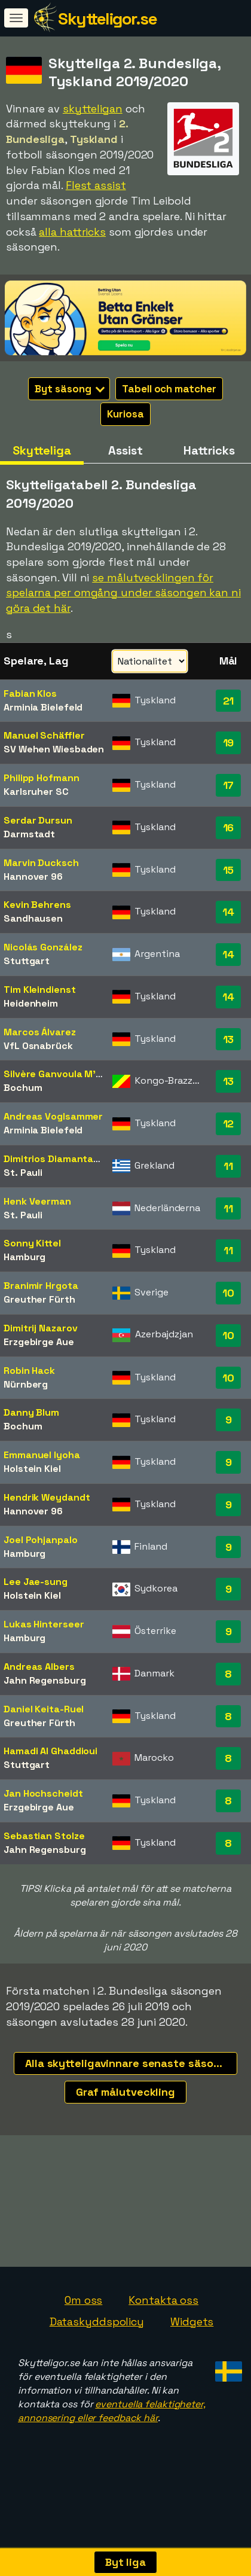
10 (228, 1293)
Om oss (83, 2312)
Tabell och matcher (169, 388)
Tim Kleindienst (40, 989)
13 (228, 1039)
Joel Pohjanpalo (41, 1540)
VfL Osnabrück (38, 1045)
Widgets (191, 2333)
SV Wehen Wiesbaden (54, 749)
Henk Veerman (37, 1201)
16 (228, 827)
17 (228, 785)
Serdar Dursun (38, 820)
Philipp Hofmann (41, 778)
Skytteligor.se (107, 18)
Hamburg (24, 1257)
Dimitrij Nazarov (40, 1328)
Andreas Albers (39, 1666)
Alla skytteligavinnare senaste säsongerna (131, 2063)
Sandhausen (33, 918)
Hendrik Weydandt (47, 1497)
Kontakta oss (163, 2312)
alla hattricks (72, 232)
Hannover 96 (33, 876)
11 (228, 1166)
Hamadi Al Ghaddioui (50, 1751)
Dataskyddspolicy (97, 2333)
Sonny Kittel (32, 1243)
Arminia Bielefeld (43, 707)
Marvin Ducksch (41, 862)
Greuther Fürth (39, 1299)
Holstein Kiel (32, 1468)
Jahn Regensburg (45, 1680)
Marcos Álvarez (40, 1032)
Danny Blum (31, 1412)
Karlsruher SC (36, 791)
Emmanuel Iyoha (42, 1455)
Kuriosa (125, 413)
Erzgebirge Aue (39, 1342)
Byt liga (125, 2562)
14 (228, 912)
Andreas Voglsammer (53, 1116)
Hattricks (209, 450)
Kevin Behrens (37, 904)
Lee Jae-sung (36, 1581)
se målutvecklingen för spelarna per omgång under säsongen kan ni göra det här (123, 593)
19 (228, 742)
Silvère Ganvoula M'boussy (67, 1074)
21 (228, 701)
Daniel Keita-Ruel (44, 1709)
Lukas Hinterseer (44, 1624)
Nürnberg (26, 1384)
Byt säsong (70, 388)
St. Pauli (23, 1172)
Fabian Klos (30, 693)
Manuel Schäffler (44, 735)
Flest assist (96, 185)
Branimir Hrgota (41, 1285)
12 (228, 1123)
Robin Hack (29, 1370)
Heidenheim (31, 1003)
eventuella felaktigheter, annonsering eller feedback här (112, 2423)
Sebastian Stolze (44, 1836)
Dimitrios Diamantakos (57, 1159)
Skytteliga (42, 450)
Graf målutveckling (125, 2092)
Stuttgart (27, 961)
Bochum (23, 1087)
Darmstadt (29, 834)
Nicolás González (43, 947)
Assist (125, 450)
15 (228, 870)
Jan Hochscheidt (43, 1793)
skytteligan (93, 108)
